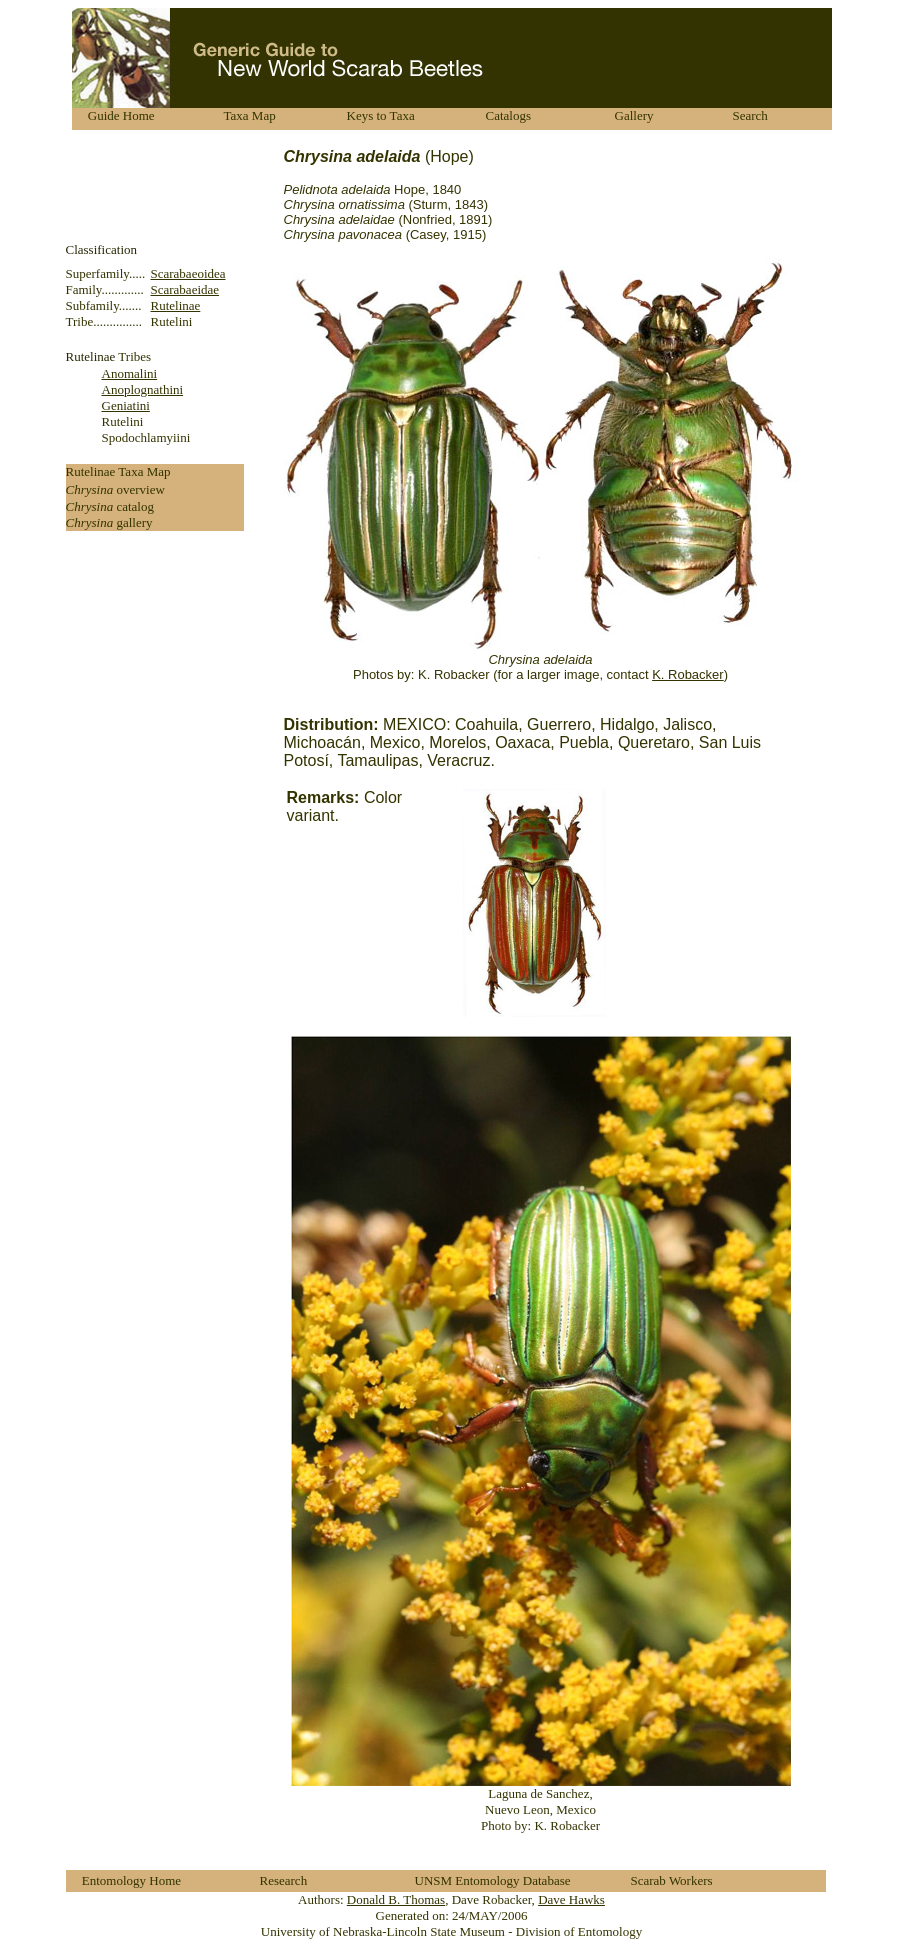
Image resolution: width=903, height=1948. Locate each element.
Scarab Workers (672, 1880)
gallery (134, 522)
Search (750, 115)
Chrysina (91, 489)
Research (284, 1880)
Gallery (634, 115)
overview (140, 489)
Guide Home (121, 115)
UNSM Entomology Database (493, 1880)
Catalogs (509, 115)
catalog (135, 506)
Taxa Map (250, 115)
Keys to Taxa (381, 115)
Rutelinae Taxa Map (118, 471)
